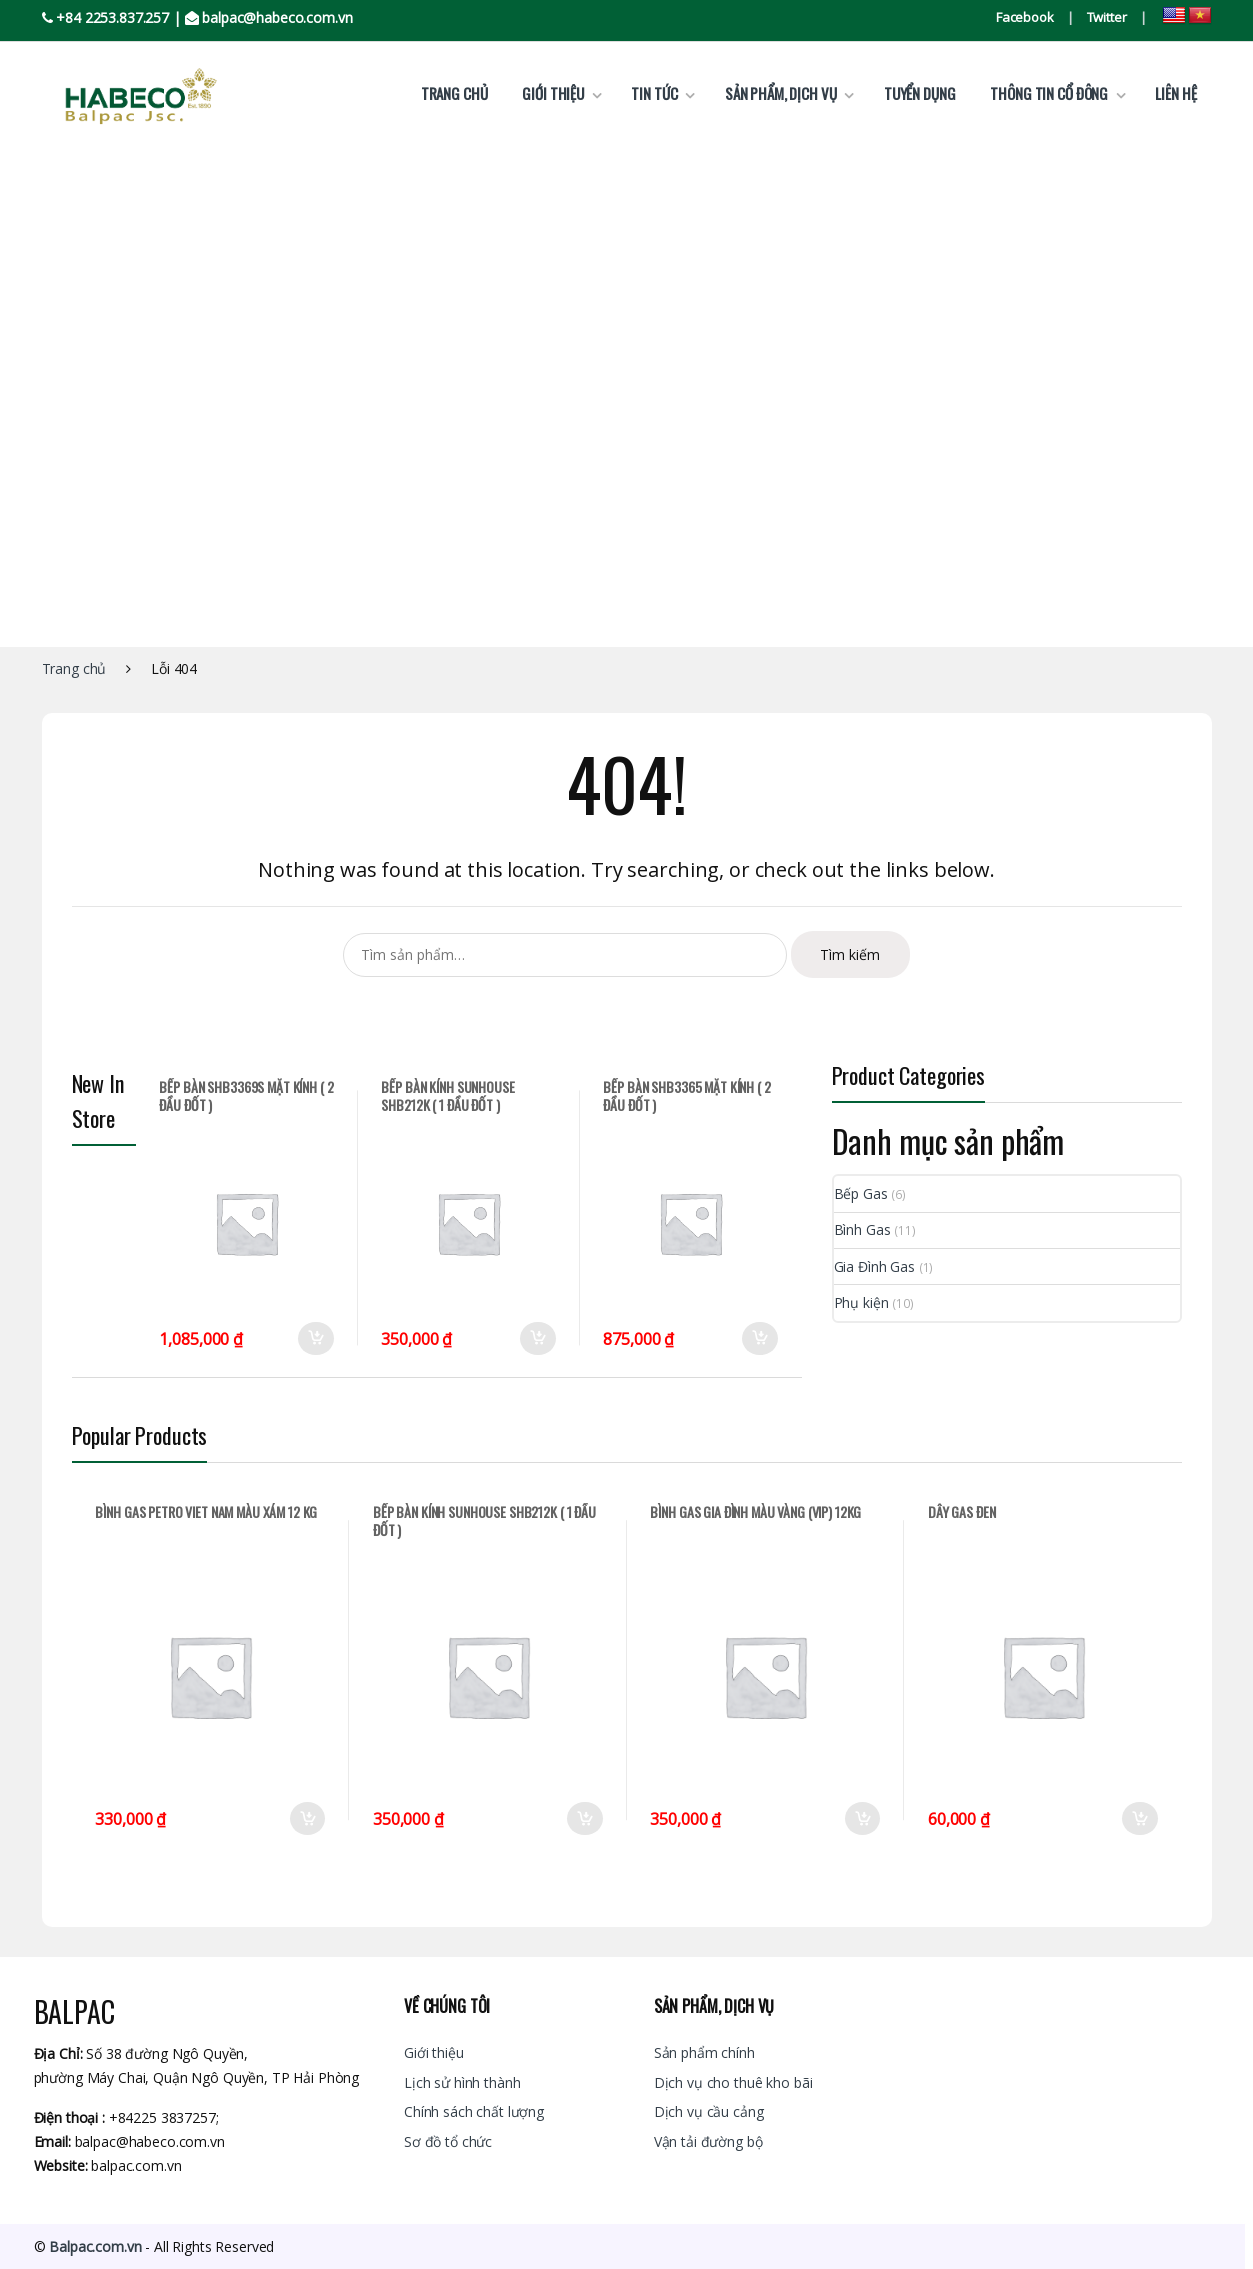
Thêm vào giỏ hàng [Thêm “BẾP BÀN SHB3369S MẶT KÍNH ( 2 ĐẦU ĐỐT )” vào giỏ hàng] (316, 1338)
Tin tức (654, 93)
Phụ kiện (861, 1302)
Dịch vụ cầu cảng (709, 2111)
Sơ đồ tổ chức (448, 2141)
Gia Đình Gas (874, 1266)
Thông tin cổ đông (1049, 93)
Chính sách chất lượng (474, 2111)
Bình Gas (862, 1229)
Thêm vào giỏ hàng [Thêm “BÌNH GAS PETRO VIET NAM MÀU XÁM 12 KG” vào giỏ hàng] (307, 1818)
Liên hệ (1175, 93)
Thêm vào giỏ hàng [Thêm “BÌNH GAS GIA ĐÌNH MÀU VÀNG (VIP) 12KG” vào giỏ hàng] (862, 1818)
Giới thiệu (553, 93)
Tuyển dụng (920, 93)
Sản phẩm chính (704, 2052)
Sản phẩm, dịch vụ (781, 93)
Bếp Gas (861, 1193)
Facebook (1025, 17)
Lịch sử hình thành (462, 2082)
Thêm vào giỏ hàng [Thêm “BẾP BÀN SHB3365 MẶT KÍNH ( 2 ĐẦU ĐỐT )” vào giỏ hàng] (760, 1338)
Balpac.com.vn (95, 2246)
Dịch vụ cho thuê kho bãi (733, 2082)
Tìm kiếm (850, 954)
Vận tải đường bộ (708, 2141)
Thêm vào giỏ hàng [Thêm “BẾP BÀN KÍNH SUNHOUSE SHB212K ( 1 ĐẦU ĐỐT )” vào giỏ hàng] (538, 1338)
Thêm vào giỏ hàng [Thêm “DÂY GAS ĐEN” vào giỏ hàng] (1140, 1818)
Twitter (1107, 17)
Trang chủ (454, 93)
